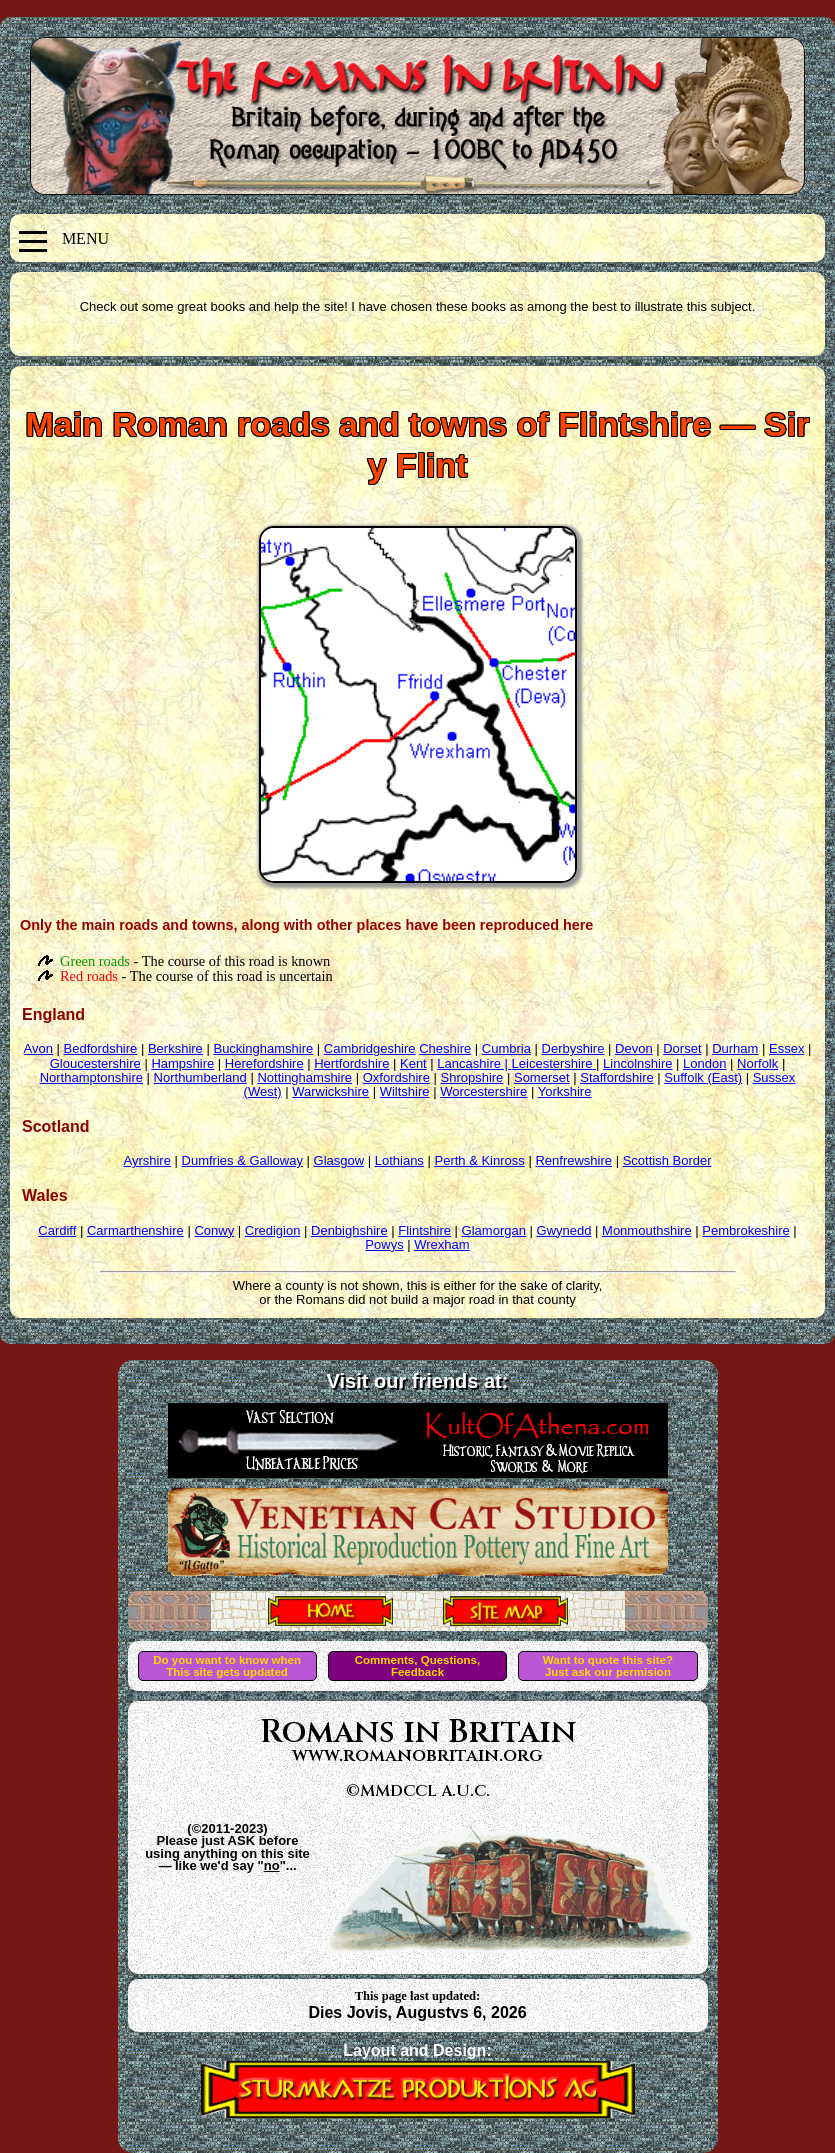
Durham (735, 1048)
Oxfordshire (396, 1077)
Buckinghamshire (263, 1048)
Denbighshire (349, 1230)
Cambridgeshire (370, 1048)
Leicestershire (554, 1063)
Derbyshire (573, 1048)
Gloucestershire (95, 1063)
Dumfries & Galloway (242, 1160)
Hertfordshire (351, 1063)
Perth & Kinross (479, 1160)
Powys (384, 1244)
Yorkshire (565, 1091)
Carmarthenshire (135, 1230)
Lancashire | (474, 1063)
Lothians (399, 1160)
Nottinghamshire (304, 1077)
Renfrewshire (573, 1160)
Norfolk (757, 1063)
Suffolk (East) (703, 1077)
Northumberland (200, 1077)
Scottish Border (667, 1160)
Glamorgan (494, 1230)
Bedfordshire (101, 1048)
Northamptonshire (91, 1077)
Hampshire (182, 1063)
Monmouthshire (647, 1230)
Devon (634, 1048)
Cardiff (57, 1230)
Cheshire (445, 1048)
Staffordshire (616, 1077)
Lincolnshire (637, 1063)
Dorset (682, 1048)
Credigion (273, 1230)
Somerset (542, 1077)
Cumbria (506, 1048)
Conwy (214, 1230)
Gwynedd (564, 1230)
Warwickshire (330, 1091)
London (704, 1063)
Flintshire (424, 1230)
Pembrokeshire (745, 1230)
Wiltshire (405, 1091)
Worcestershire (483, 1091)
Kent (413, 1063)
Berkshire (175, 1048)
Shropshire (471, 1077)
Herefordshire (264, 1063)
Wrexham (441, 1244)
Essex (786, 1048)
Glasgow (339, 1160)
